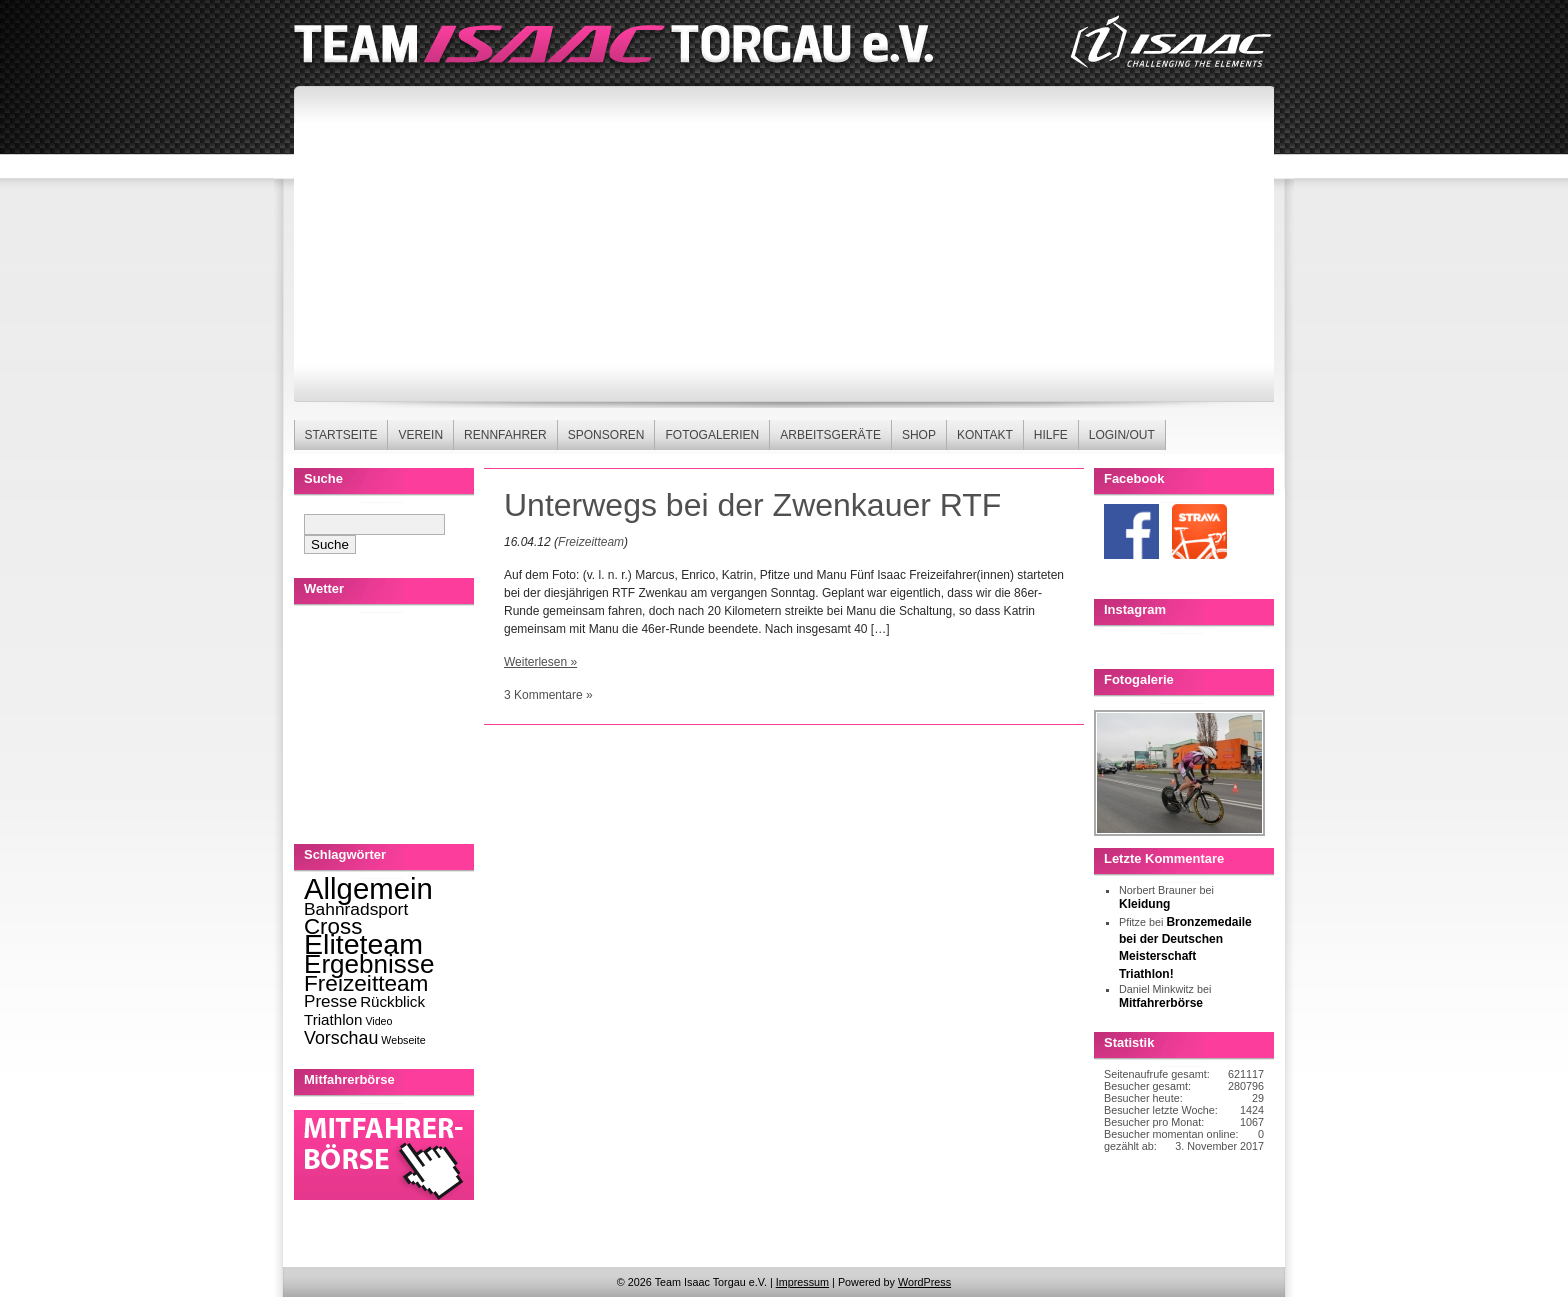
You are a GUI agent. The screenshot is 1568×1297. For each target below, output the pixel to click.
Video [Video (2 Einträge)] (378, 1021)
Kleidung (1144, 904)
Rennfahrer (505, 435)
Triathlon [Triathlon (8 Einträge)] (333, 1019)
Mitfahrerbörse (1161, 1003)
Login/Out (1122, 435)
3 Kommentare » (548, 695)
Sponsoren (606, 435)
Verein (420, 435)
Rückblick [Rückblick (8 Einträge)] (392, 1001)
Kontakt (985, 435)
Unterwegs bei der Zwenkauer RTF (752, 505)
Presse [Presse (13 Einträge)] (330, 1001)
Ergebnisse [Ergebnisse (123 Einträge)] (369, 964)
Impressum (802, 1282)
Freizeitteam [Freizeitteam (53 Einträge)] (366, 983)
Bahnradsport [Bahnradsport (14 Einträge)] (356, 909)
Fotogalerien (712, 435)
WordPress (924, 1282)
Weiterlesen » (540, 662)
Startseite (341, 435)
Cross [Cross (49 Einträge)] (333, 926)
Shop (919, 435)
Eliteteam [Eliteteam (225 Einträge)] (363, 944)
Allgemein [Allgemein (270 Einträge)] (368, 888)
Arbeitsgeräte (830, 435)
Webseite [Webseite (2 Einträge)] (403, 1040)
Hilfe (1051, 435)
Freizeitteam (591, 542)
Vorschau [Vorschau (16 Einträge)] (341, 1038)
